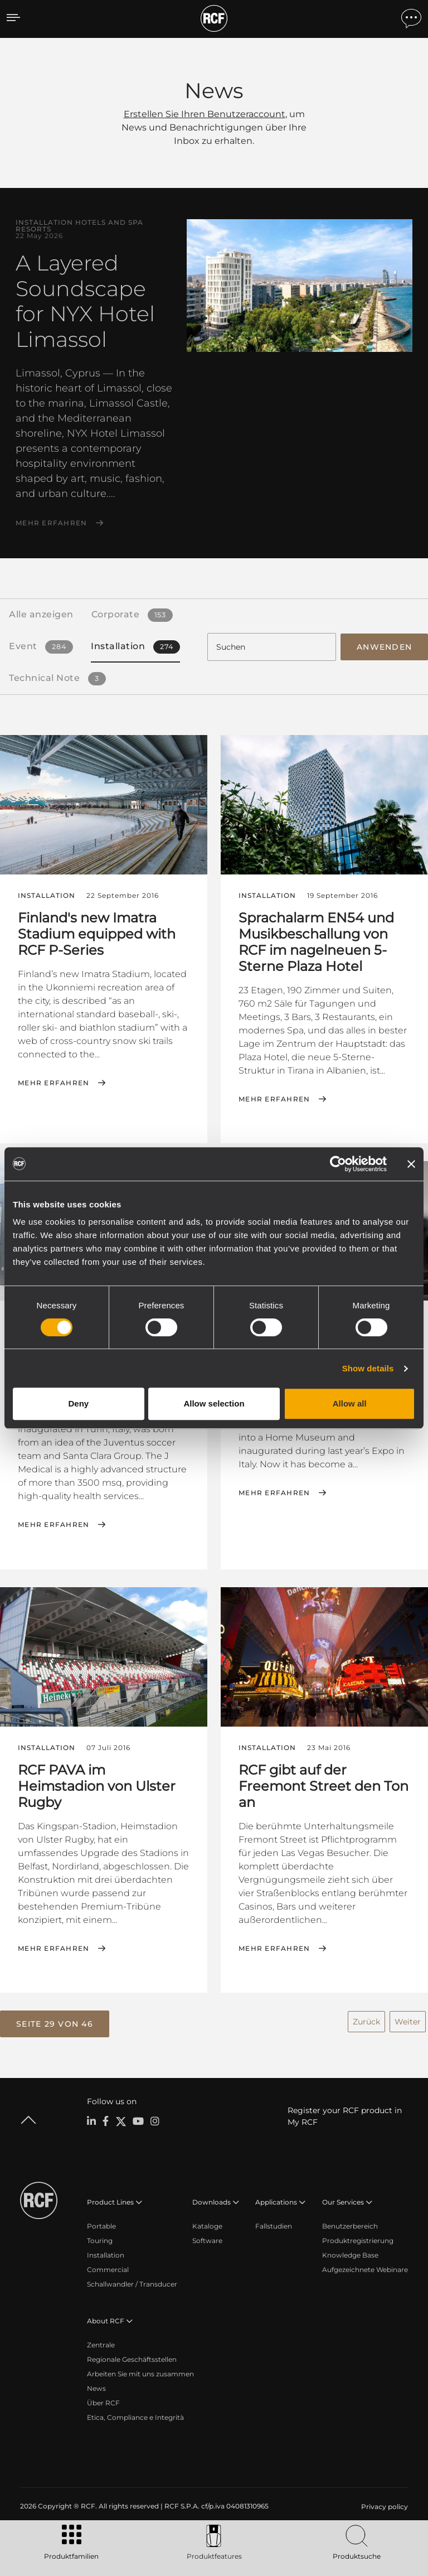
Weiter (408, 2019)
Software (207, 2239)
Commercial (108, 2268)
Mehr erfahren (51, 523)
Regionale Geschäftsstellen (132, 2357)
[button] (54, 2022)
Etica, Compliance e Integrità (135, 2415)
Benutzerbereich (350, 2224)
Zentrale (101, 2343)
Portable (101, 2224)
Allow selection (213, 1403)
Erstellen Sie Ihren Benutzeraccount (204, 114)
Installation (105, 2253)
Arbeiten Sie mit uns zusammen (140, 2372)
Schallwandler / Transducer (132, 2282)
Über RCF (103, 2401)
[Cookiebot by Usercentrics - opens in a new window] (338, 1164)
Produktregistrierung (357, 2239)
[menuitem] (383, 2505)
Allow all (350, 1403)
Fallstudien (273, 2224)
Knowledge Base (350, 2253)
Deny (78, 1403)
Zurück (366, 2019)
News (96, 2386)
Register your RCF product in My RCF (345, 2114)
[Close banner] (411, 1164)
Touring (100, 2239)
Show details (368, 1368)
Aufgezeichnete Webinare (365, 2268)
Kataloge (207, 2224)
